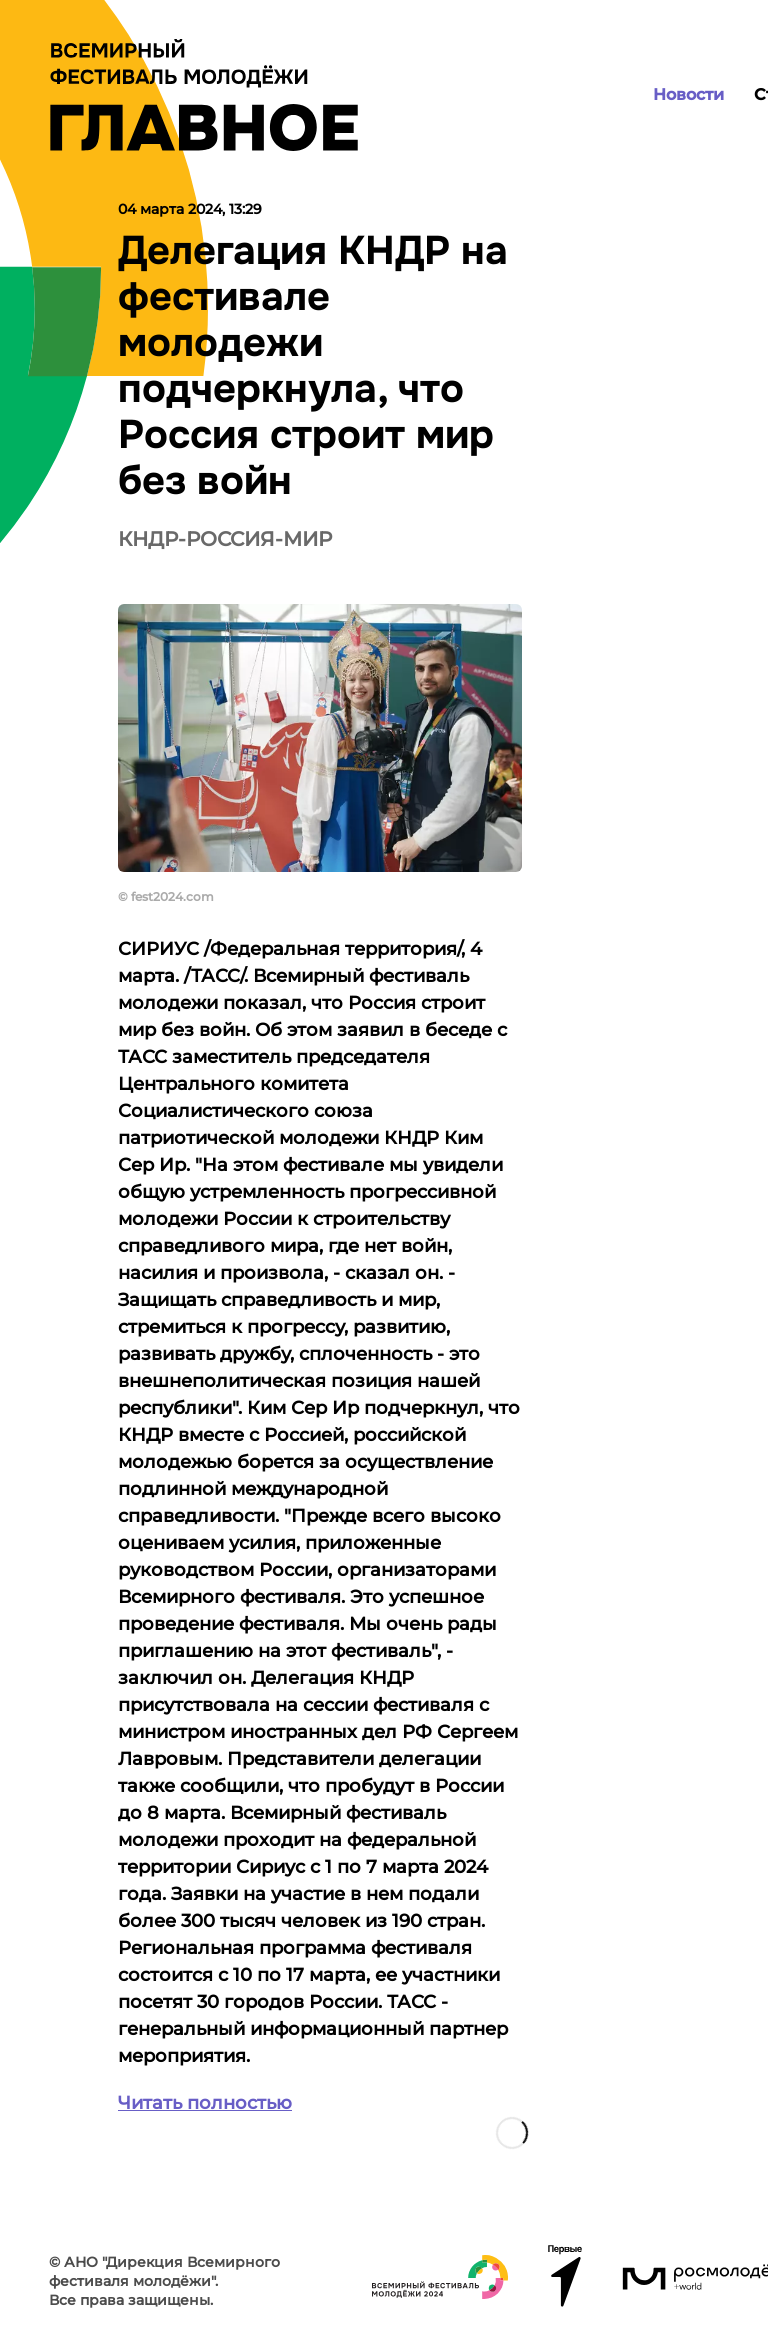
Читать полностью (205, 2103)
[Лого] (204, 95)
